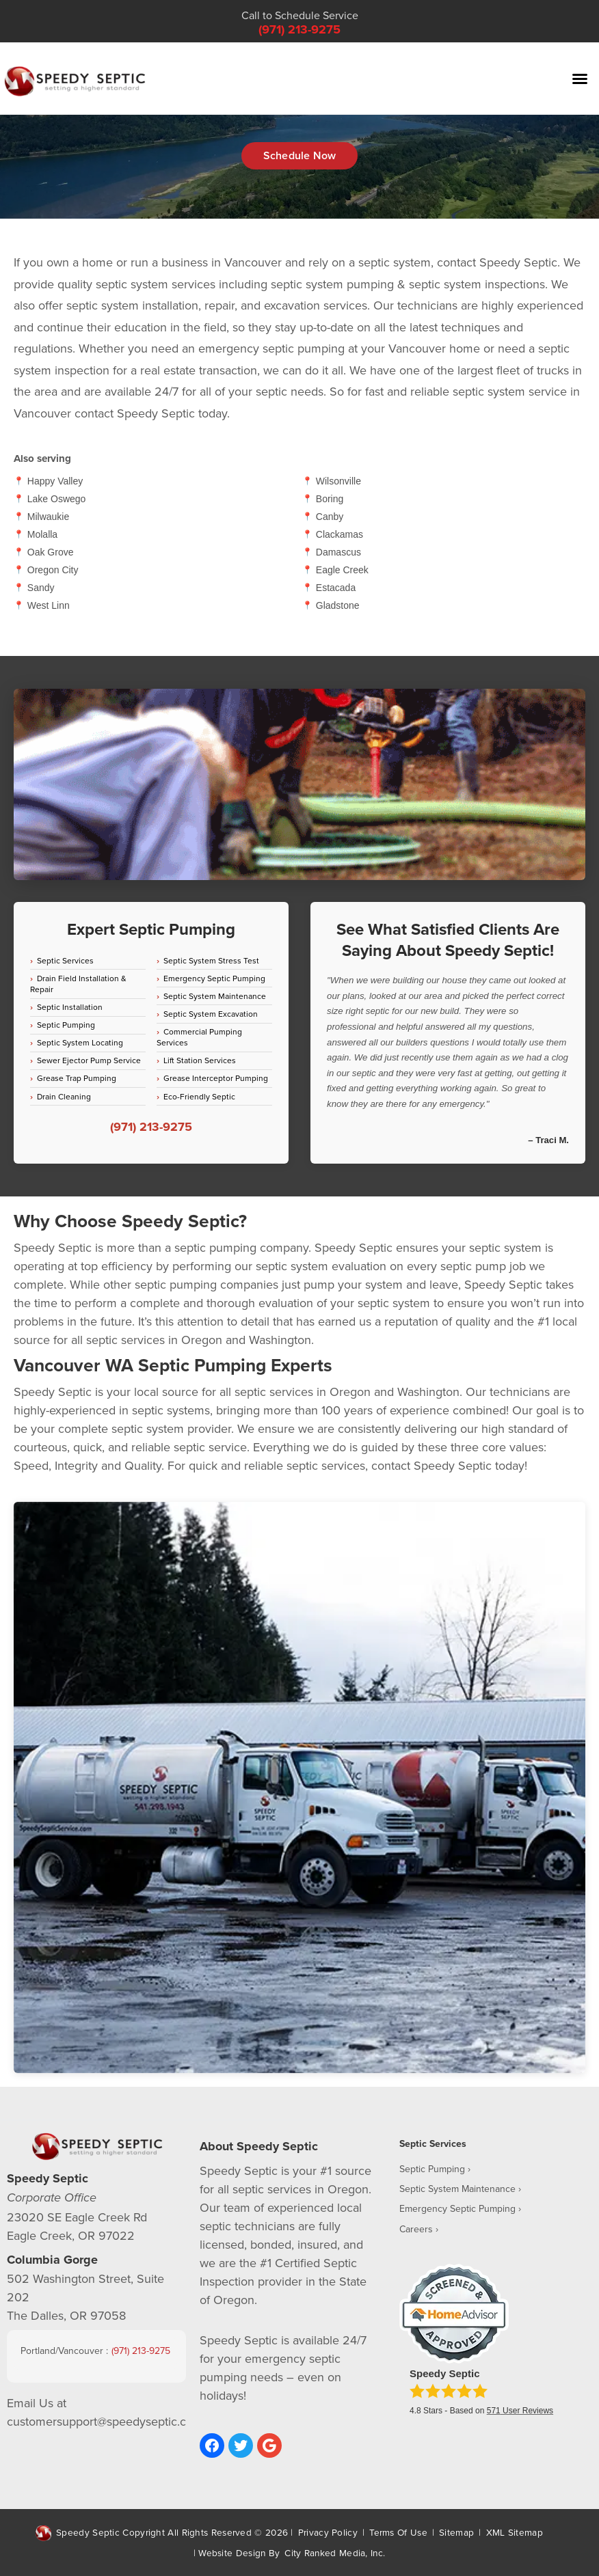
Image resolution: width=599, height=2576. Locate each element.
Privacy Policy (328, 2531)
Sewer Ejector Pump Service (89, 1060)
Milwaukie (48, 516)
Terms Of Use (398, 2531)
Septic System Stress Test (211, 960)
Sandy (41, 587)
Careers (416, 2229)
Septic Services (65, 960)
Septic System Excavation (210, 1013)
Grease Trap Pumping (76, 1078)
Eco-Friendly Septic (199, 1096)
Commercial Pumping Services (199, 1037)
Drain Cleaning (64, 1096)
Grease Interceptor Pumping (215, 1078)
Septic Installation (70, 1007)
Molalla (42, 534)
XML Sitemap (514, 2531)
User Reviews (520, 2410)
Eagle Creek (342, 569)
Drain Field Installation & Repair (78, 983)
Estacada (336, 587)
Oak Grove (50, 552)
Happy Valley (55, 481)
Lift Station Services (199, 1060)
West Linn (48, 605)
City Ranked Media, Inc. (334, 2552)
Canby (329, 516)
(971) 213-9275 (299, 29)
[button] (580, 78)
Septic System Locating (80, 1042)
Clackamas (339, 534)
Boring (329, 498)
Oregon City (53, 569)
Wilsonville (338, 481)
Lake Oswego (56, 498)
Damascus (338, 552)
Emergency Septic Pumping (214, 978)
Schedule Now (299, 155)
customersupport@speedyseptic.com (105, 2421)
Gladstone (338, 605)
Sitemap (456, 2531)
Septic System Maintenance (214, 996)
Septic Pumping (66, 1024)
